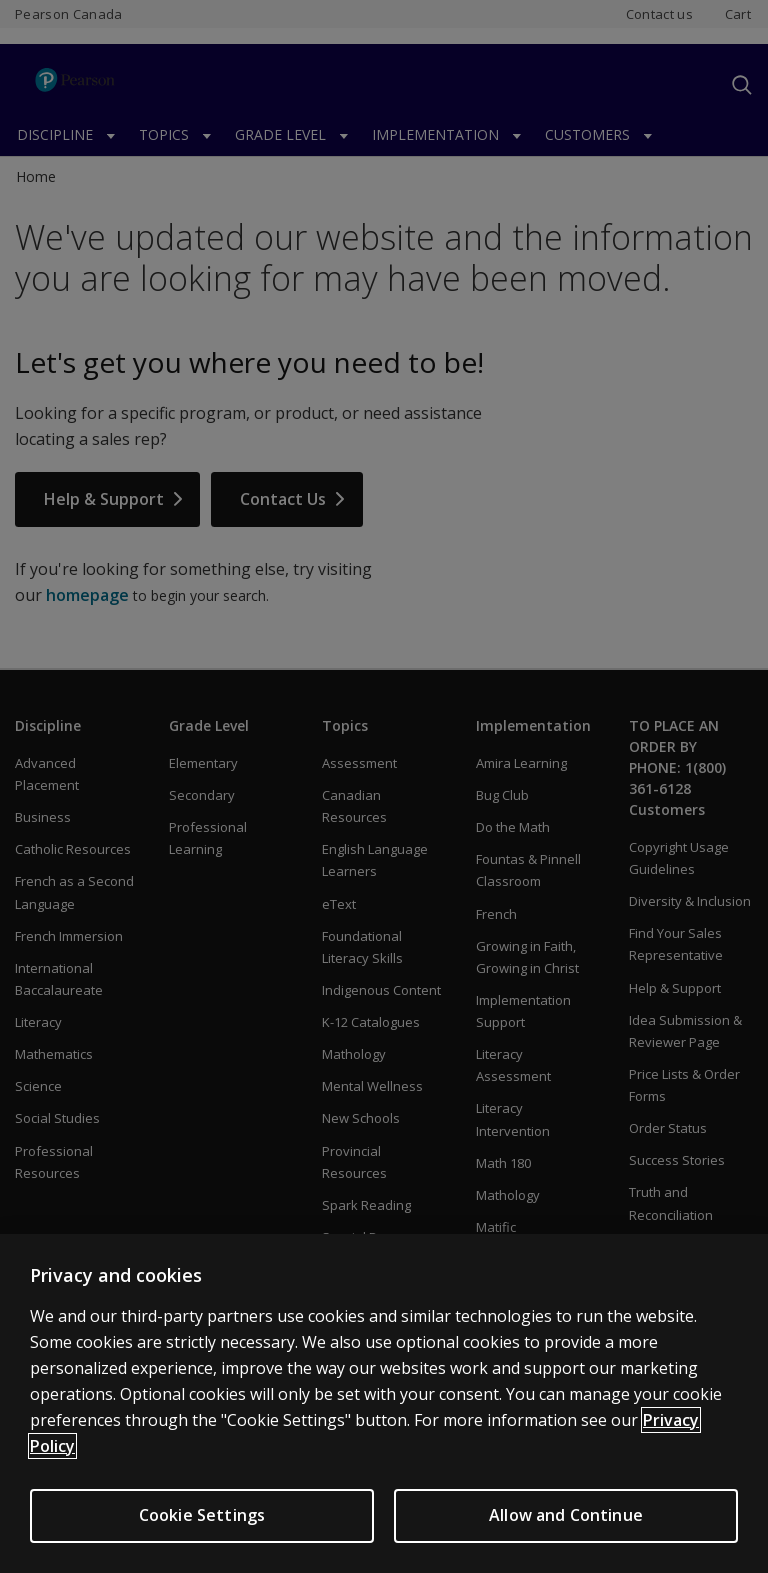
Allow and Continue (566, 1528)
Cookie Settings (202, 1528)
